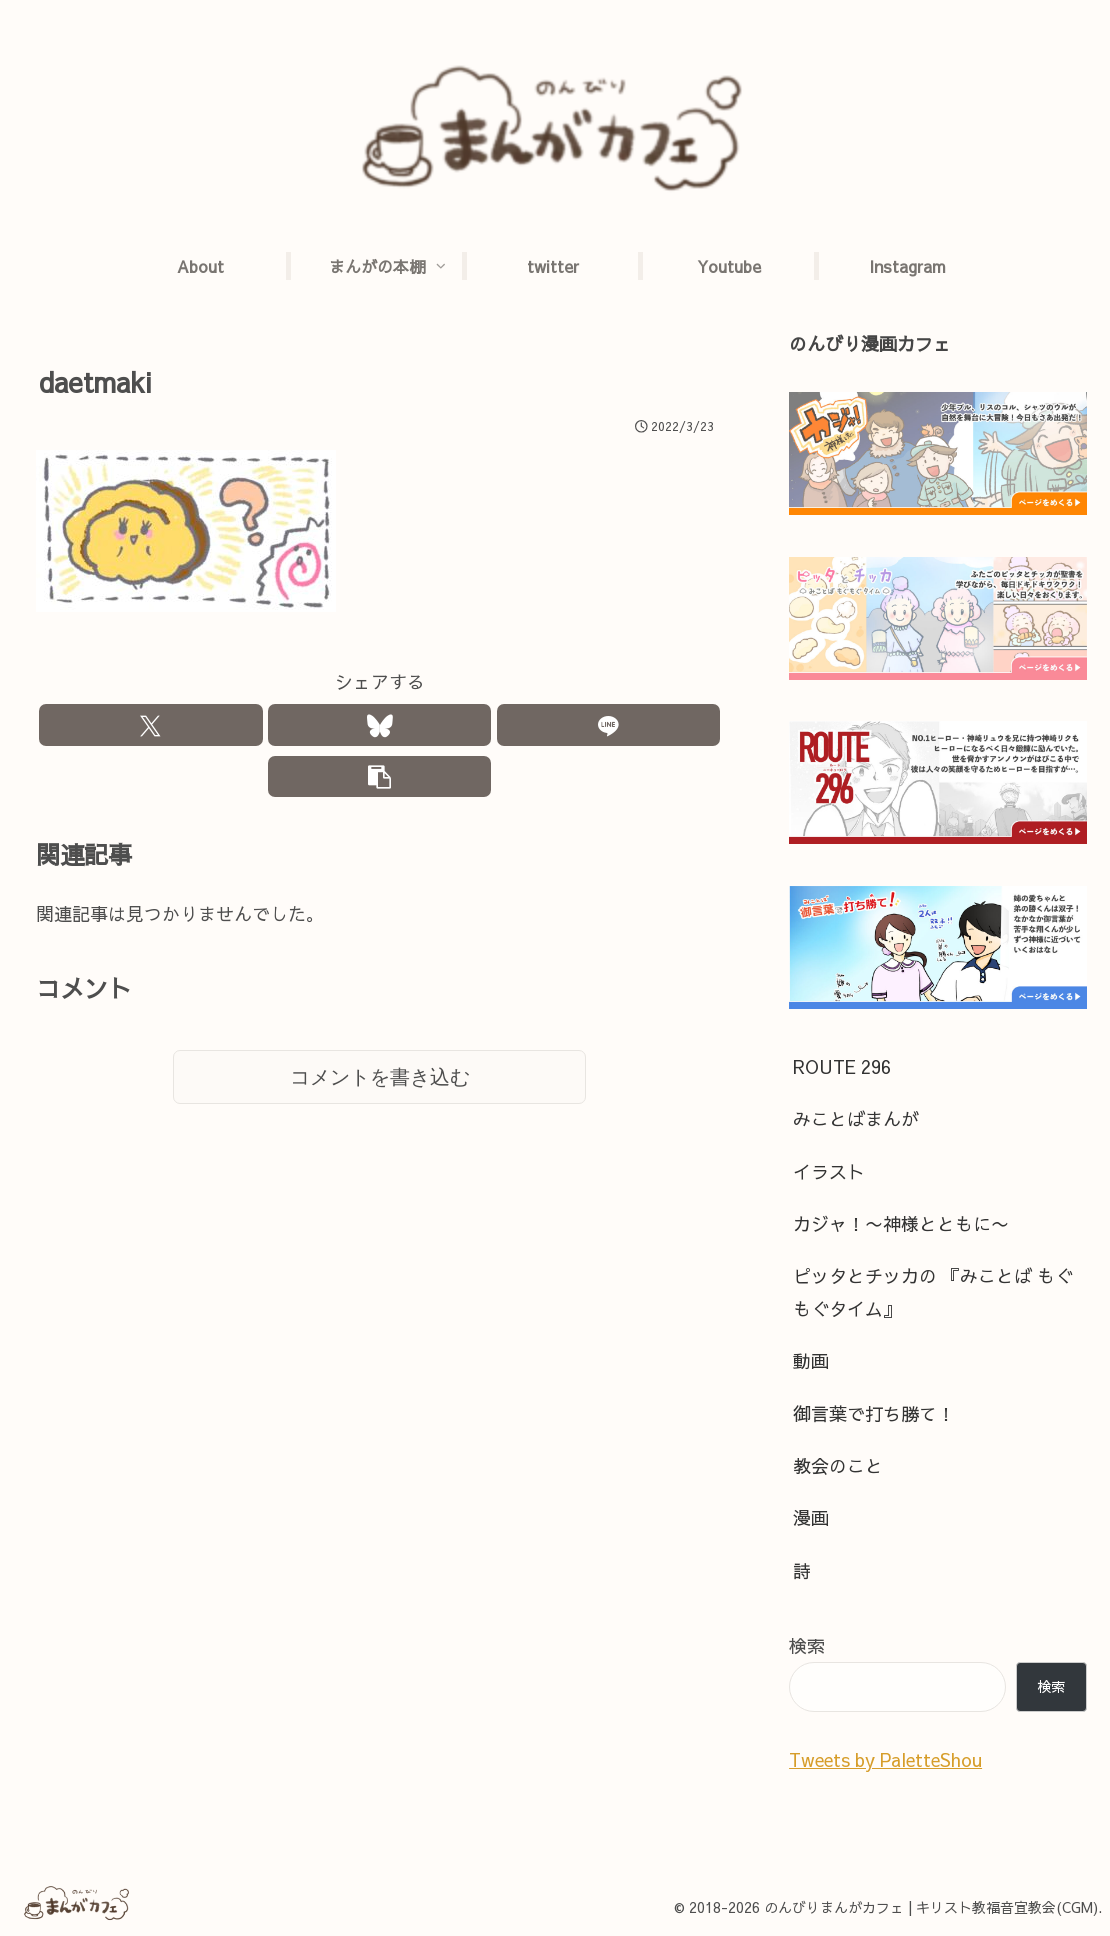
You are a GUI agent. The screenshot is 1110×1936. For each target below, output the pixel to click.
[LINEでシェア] (609, 726)
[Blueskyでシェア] (380, 726)
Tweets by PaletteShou (885, 1759)
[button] (380, 781)
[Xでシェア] (151, 726)
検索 (807, 1645)
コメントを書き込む (380, 1084)
